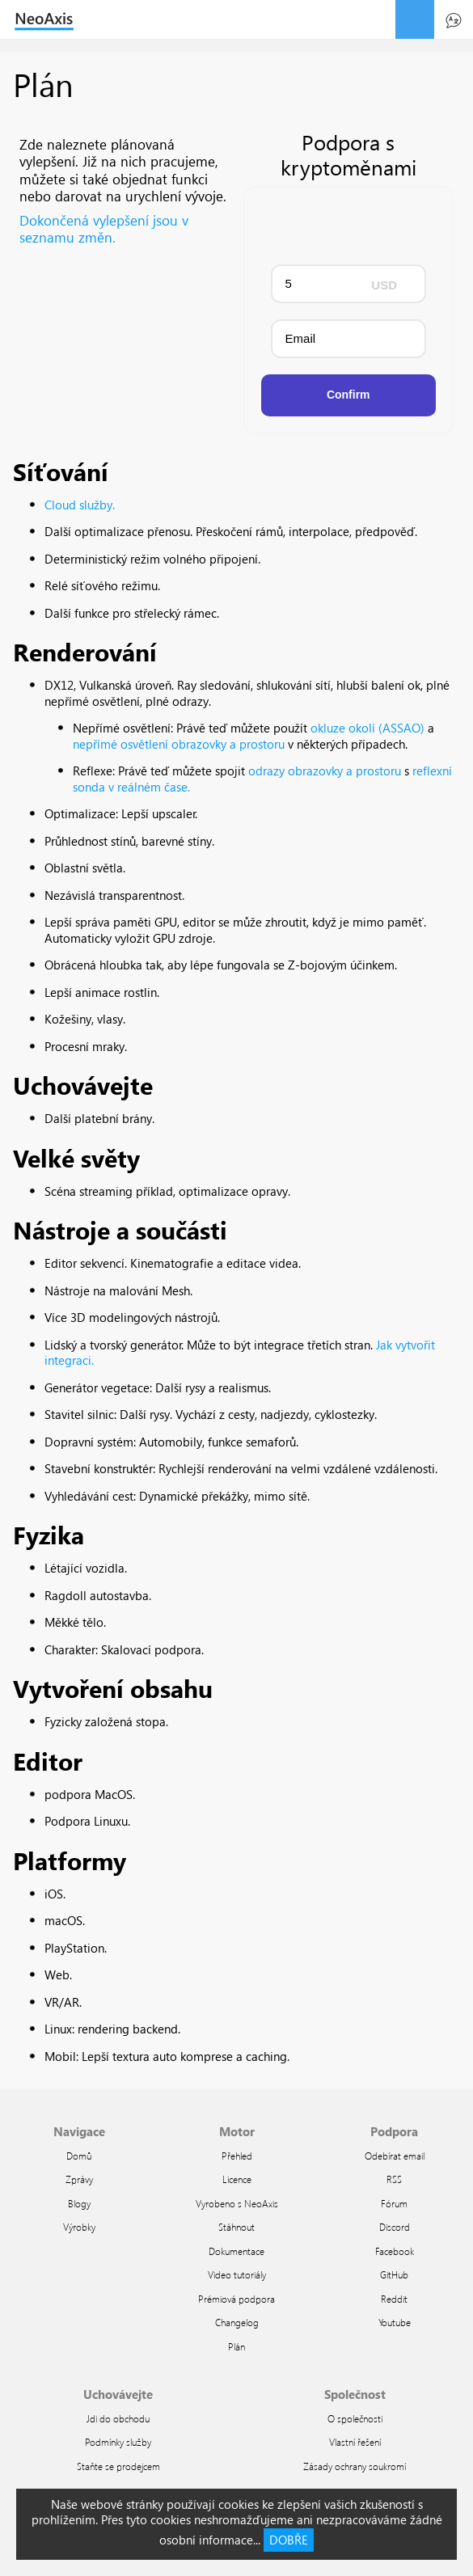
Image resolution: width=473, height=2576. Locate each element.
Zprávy (79, 2179)
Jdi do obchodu (118, 2418)
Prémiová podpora (236, 2298)
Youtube (394, 2322)
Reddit (394, 2298)
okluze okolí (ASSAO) (367, 728)
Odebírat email (394, 2155)
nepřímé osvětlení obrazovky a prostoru (179, 744)
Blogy (79, 2203)
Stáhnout (236, 2226)
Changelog (237, 2322)
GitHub (394, 2274)
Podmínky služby (118, 2441)
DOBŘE (288, 2540)
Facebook (394, 2250)
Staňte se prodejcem (118, 2466)
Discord (394, 2226)
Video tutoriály (237, 2274)
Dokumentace (236, 2250)
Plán (236, 2346)
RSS (394, 2179)
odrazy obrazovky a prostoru (324, 770)
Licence (236, 2179)
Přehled (237, 2155)
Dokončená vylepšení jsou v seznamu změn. (103, 229)
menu (414, 19)
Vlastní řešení (355, 2441)
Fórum (394, 2203)
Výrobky (79, 2226)
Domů (78, 2155)
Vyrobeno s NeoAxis (237, 2203)
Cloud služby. (79, 504)
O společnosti (354, 2418)
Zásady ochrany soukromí (354, 2466)
